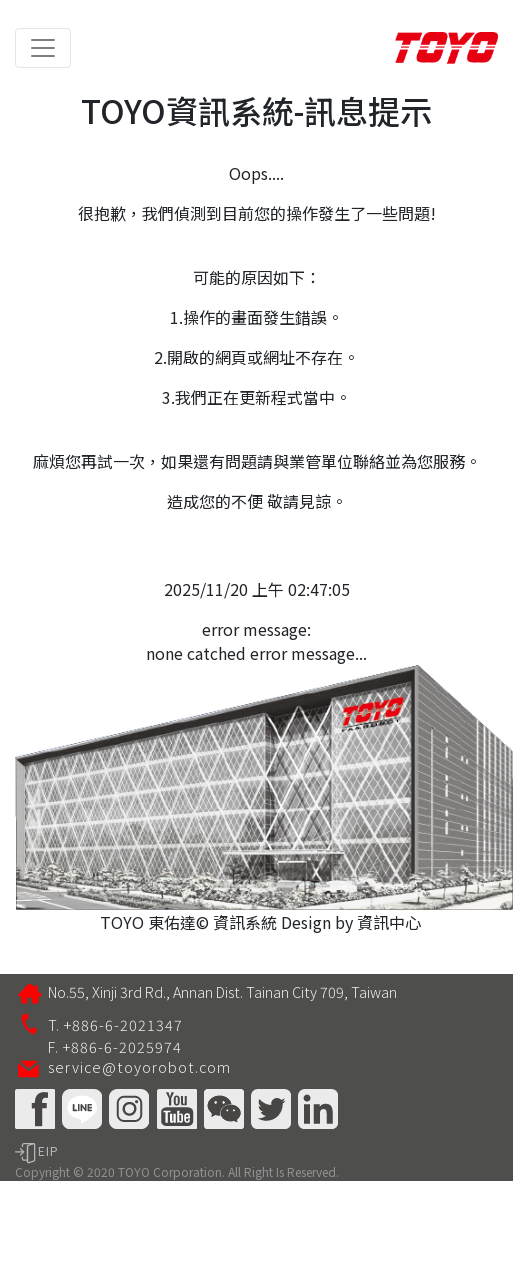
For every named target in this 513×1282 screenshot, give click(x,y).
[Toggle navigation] (43, 48)
